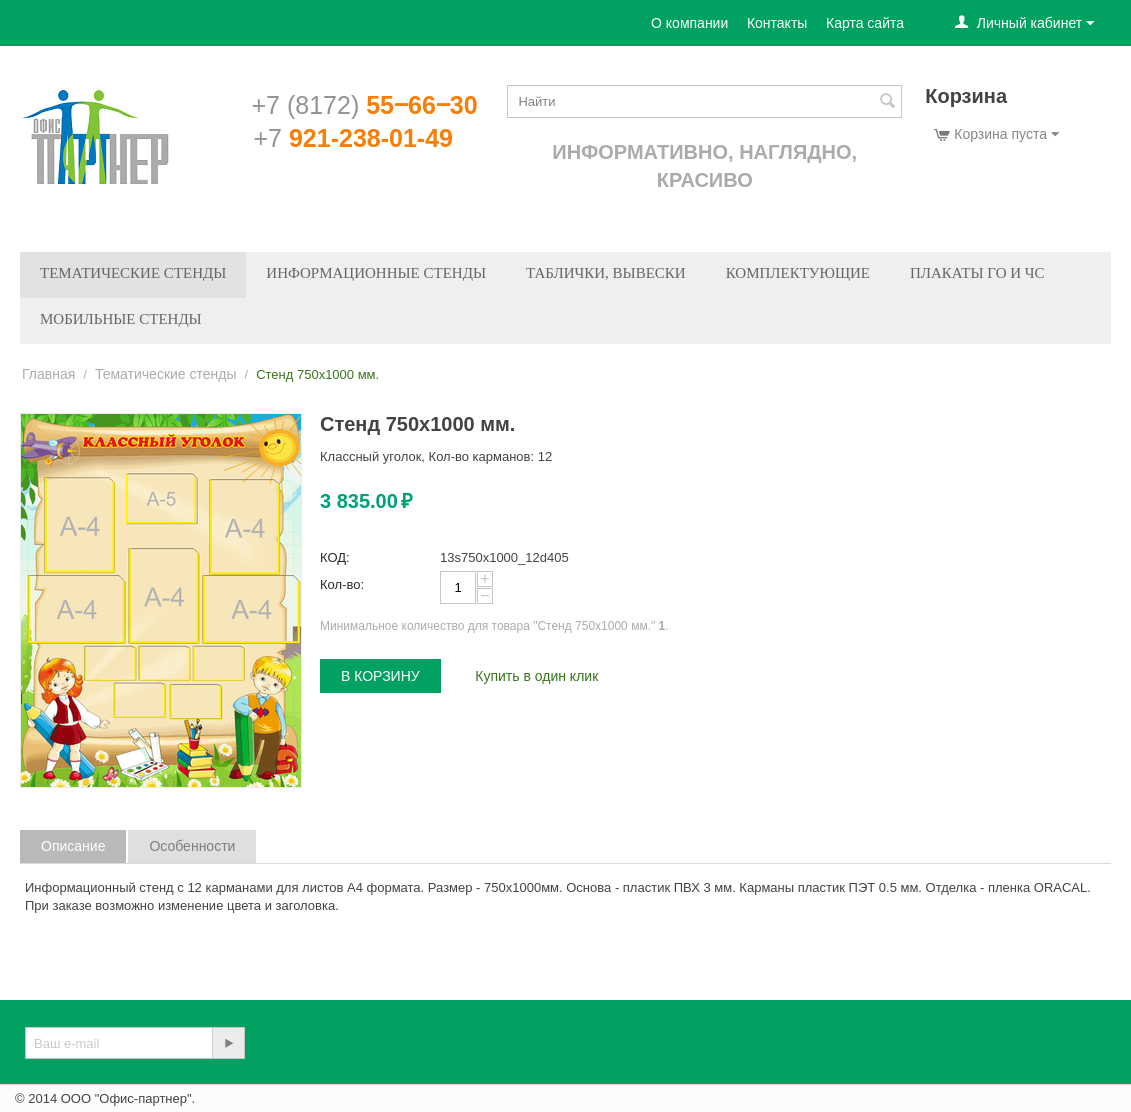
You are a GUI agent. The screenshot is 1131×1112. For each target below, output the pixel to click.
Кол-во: (342, 584)
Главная (48, 374)
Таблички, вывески (606, 273)
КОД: (335, 557)
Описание (73, 846)
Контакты (777, 23)
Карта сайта (865, 23)
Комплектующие (798, 273)
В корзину (380, 676)
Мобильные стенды (121, 319)
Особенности (192, 846)
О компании (689, 23)
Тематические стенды (133, 273)
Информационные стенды (376, 273)
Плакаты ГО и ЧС (977, 273)
